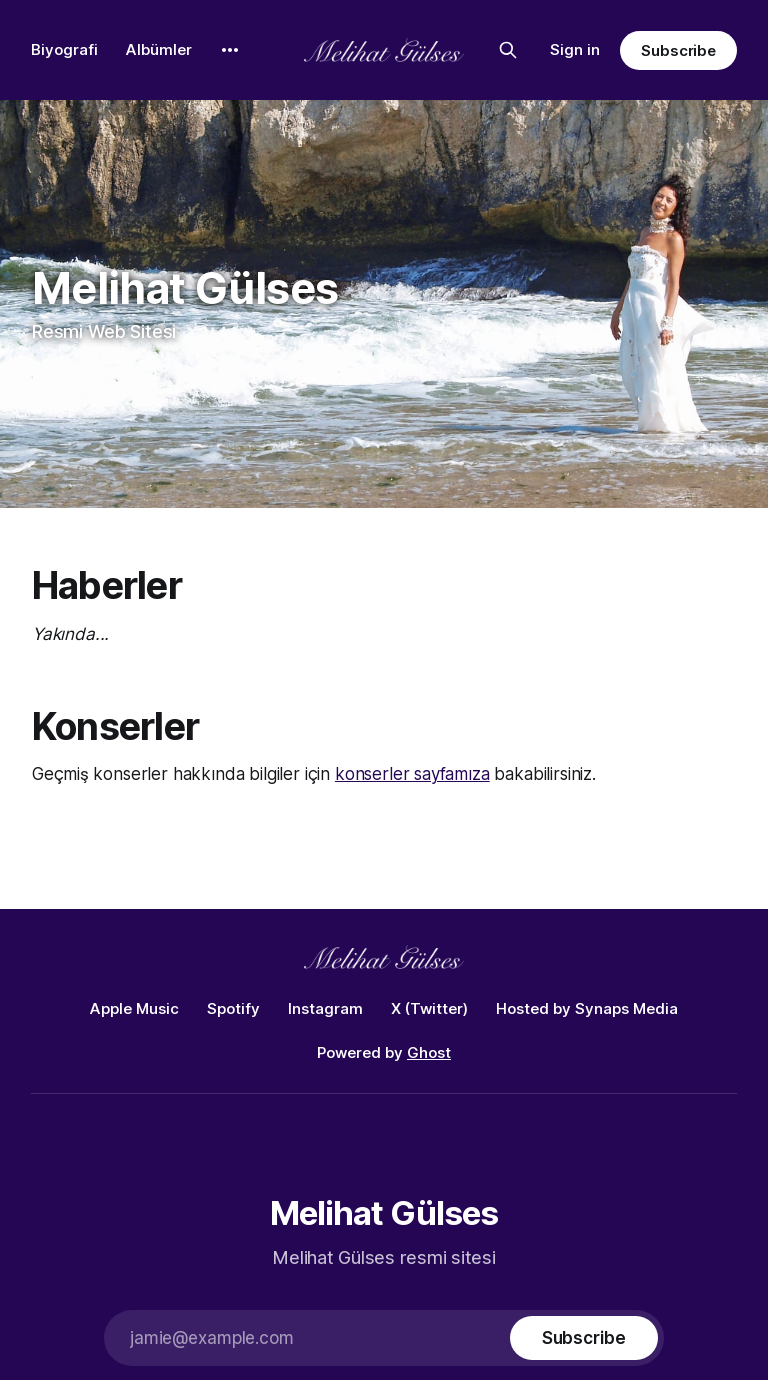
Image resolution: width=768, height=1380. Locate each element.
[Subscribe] (584, 1338)
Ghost (429, 1052)
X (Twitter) (429, 1008)
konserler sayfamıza (412, 774)
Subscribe (678, 50)
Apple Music (134, 1008)
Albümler (159, 49)
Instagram (325, 1008)
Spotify (233, 1008)
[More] (230, 50)
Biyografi (64, 49)
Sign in (575, 49)
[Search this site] (508, 50)
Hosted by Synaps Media (587, 1008)
